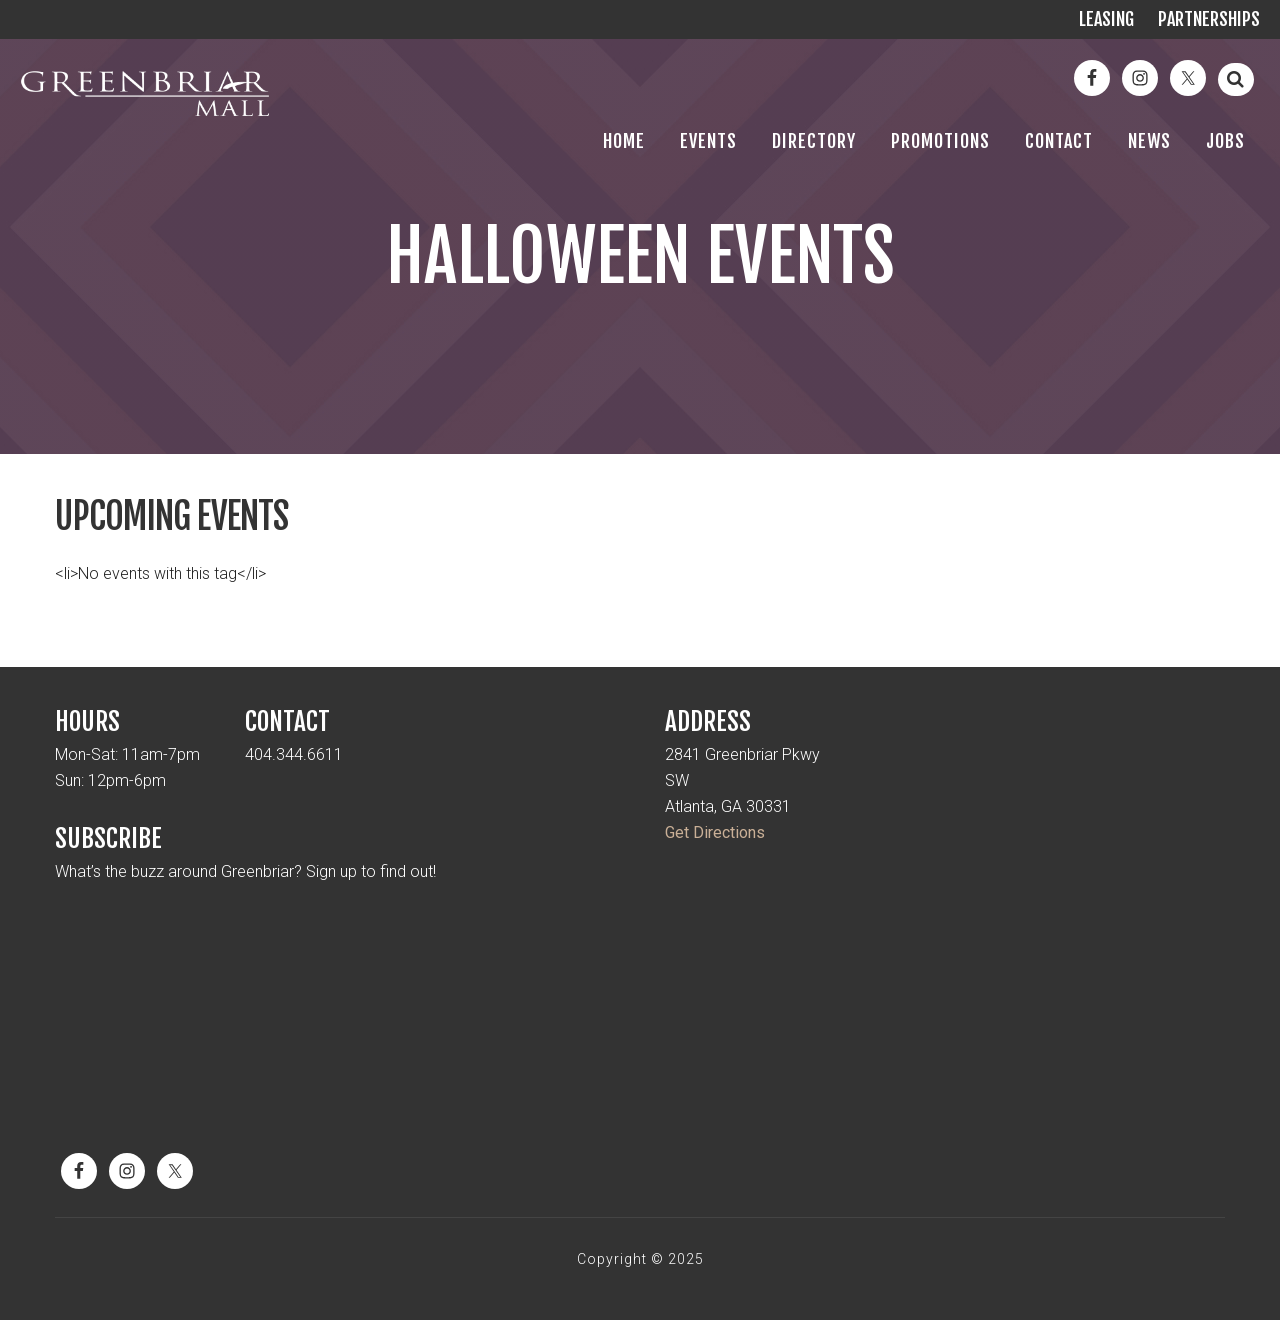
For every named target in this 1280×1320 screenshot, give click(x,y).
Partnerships (1209, 19)
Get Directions (715, 832)
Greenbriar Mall (145, 110)
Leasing (1106, 19)
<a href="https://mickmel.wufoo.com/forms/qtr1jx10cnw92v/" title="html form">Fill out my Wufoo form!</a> (347, 1015)
